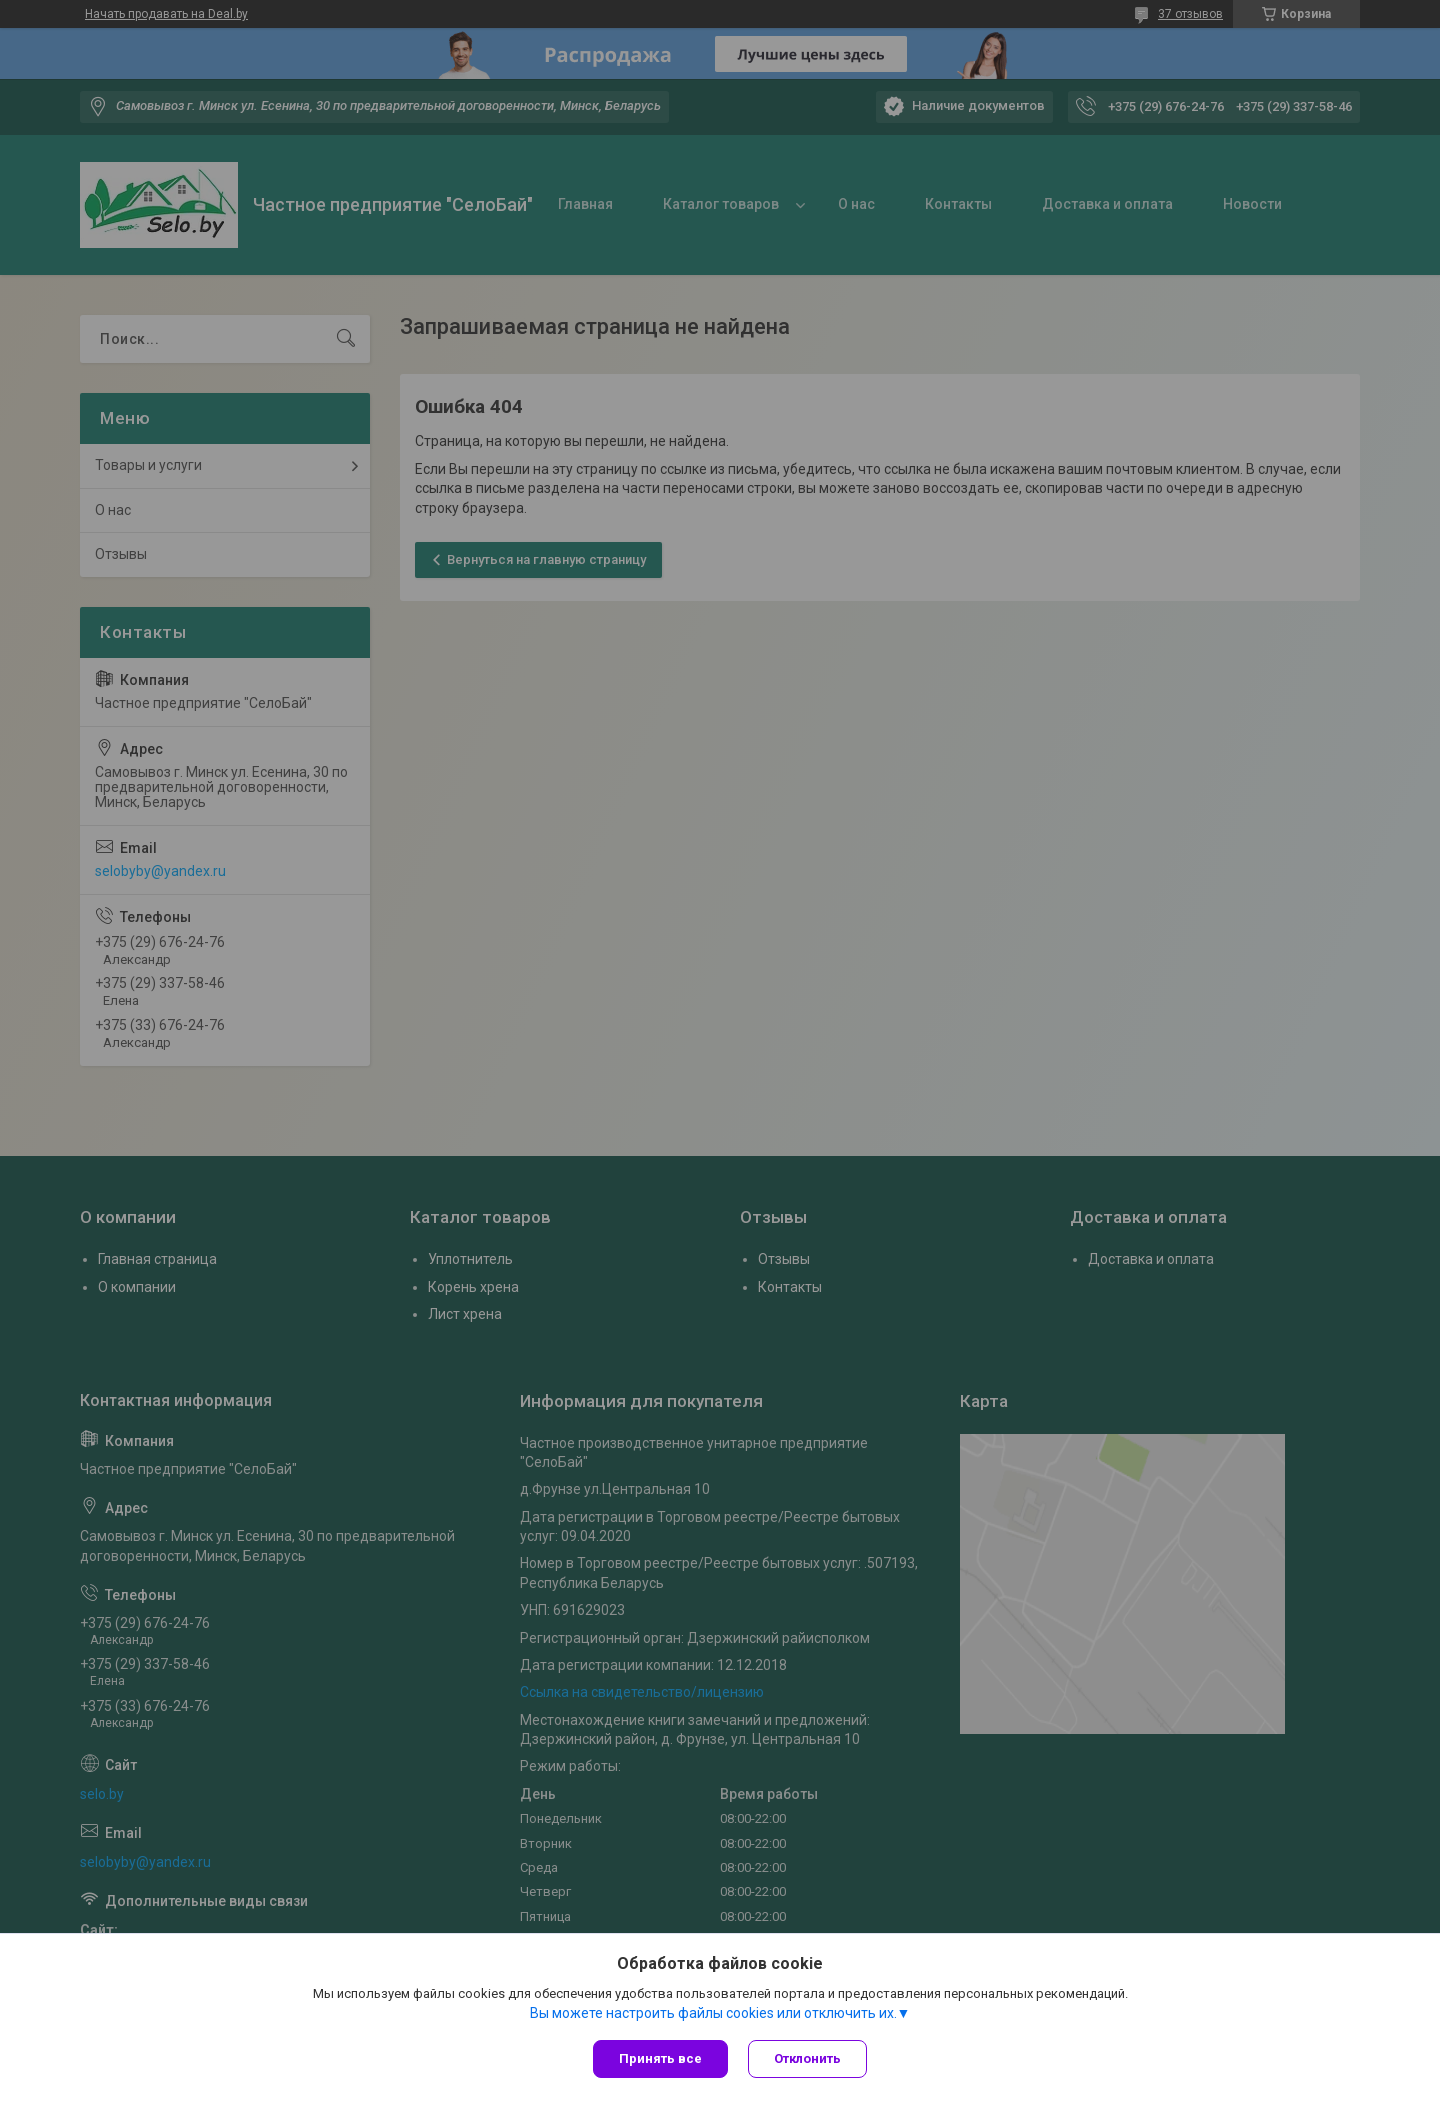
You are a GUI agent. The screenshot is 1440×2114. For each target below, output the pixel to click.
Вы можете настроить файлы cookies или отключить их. (713, 2013)
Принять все (660, 2058)
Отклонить (807, 2058)
